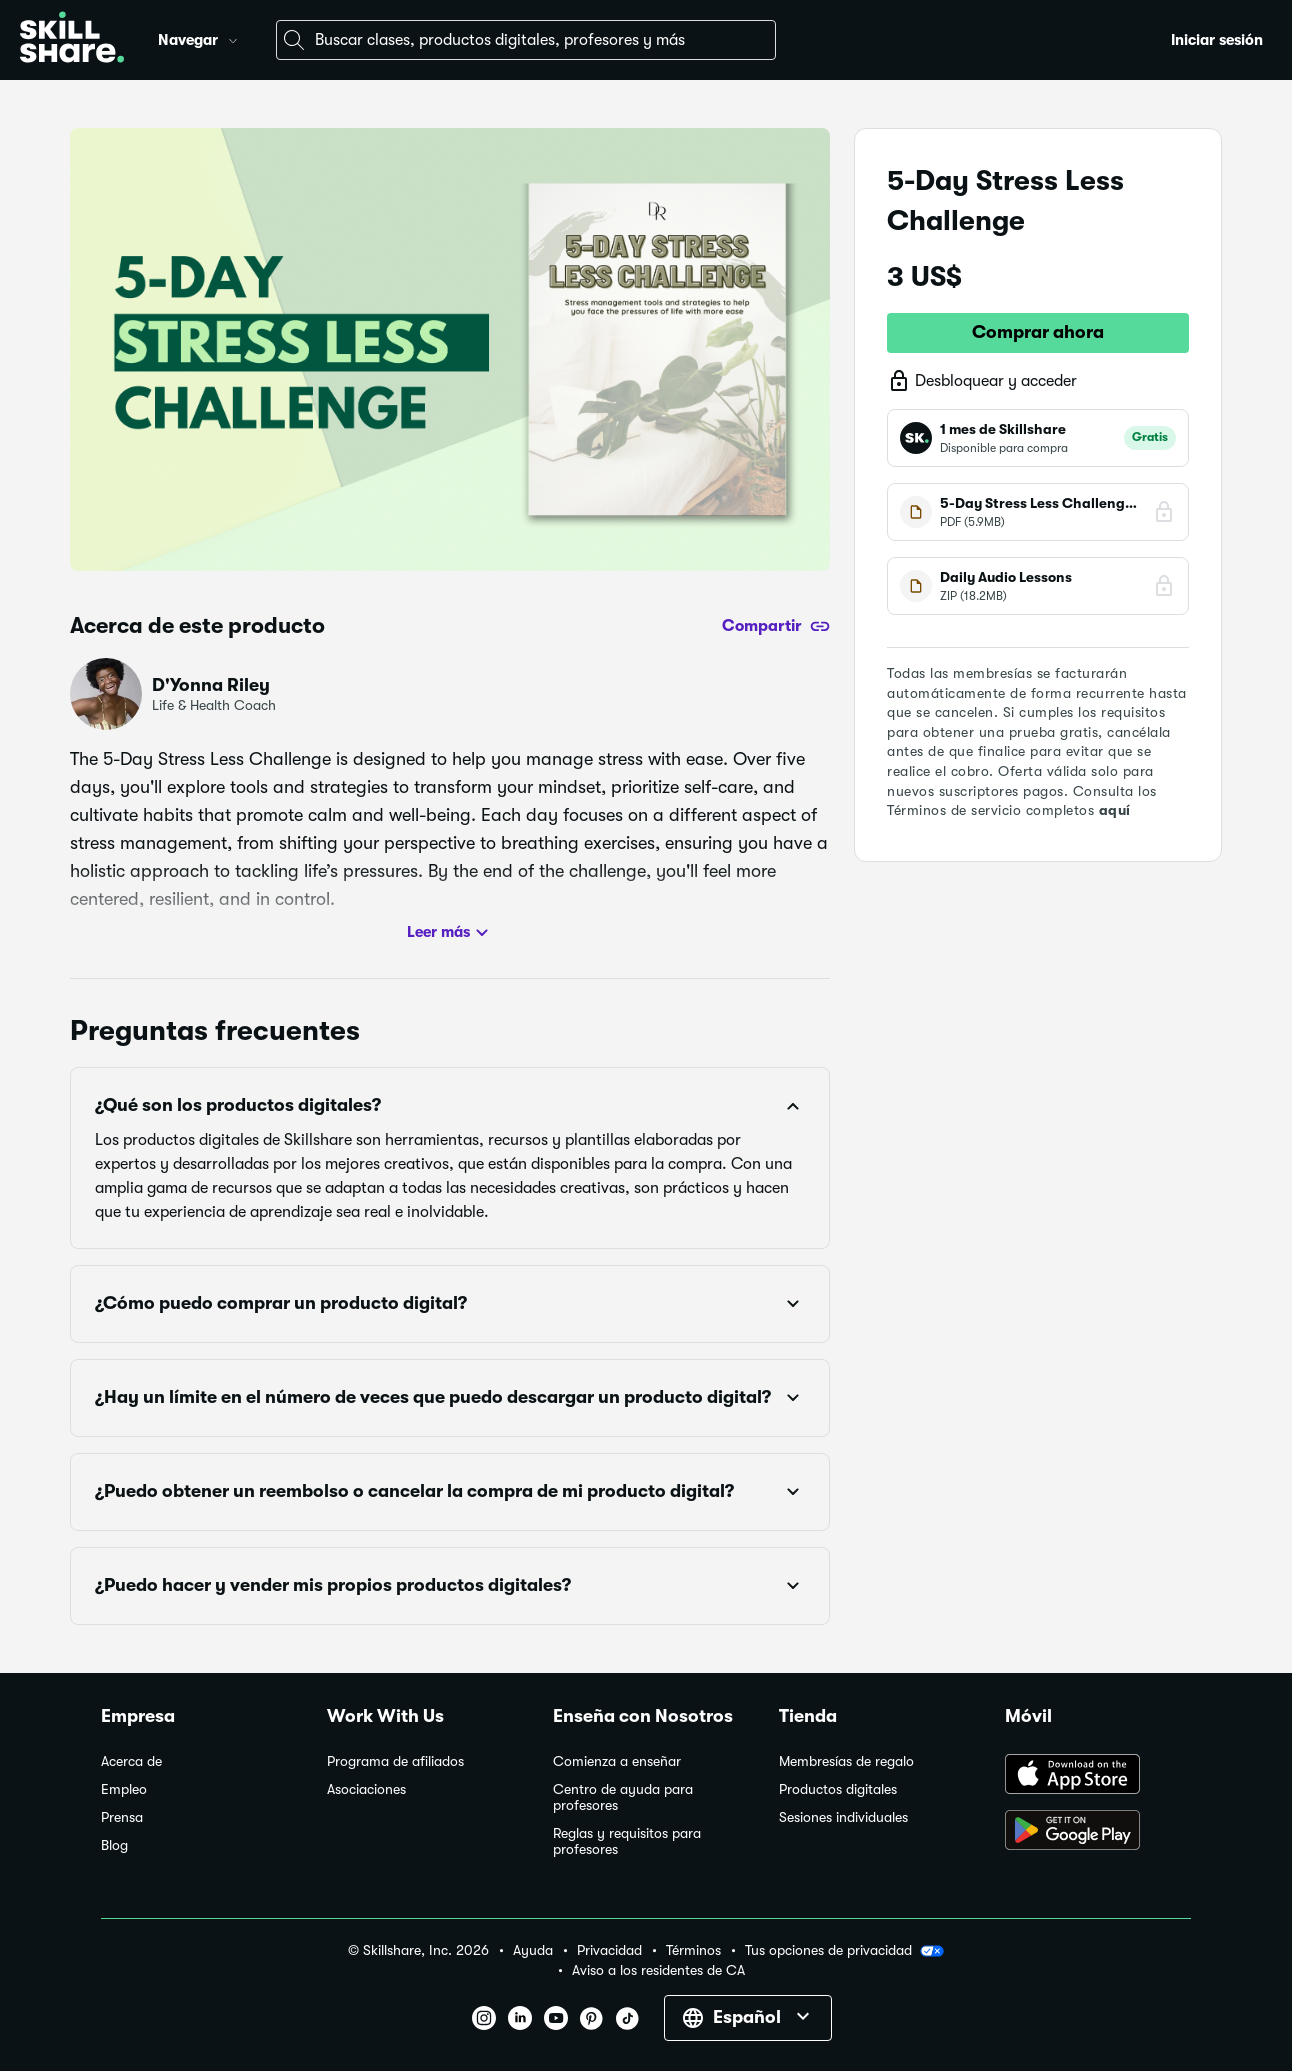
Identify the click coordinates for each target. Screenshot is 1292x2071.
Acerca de (131, 1761)
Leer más (450, 933)
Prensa (122, 1817)
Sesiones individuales (843, 1817)
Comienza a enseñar (617, 1761)
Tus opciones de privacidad (844, 1951)
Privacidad (609, 1950)
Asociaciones (366, 1789)
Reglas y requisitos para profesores (627, 1841)
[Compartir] (776, 626)
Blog (114, 1845)
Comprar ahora (1038, 332)
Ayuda (533, 1950)
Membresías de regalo (846, 1761)
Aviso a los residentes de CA (658, 1970)
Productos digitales (838, 1789)
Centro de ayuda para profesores (623, 1797)
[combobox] (526, 40)
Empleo (124, 1789)
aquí (1115, 810)
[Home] (72, 40)
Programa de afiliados (395, 1761)
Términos (693, 1950)
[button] (233, 38)
